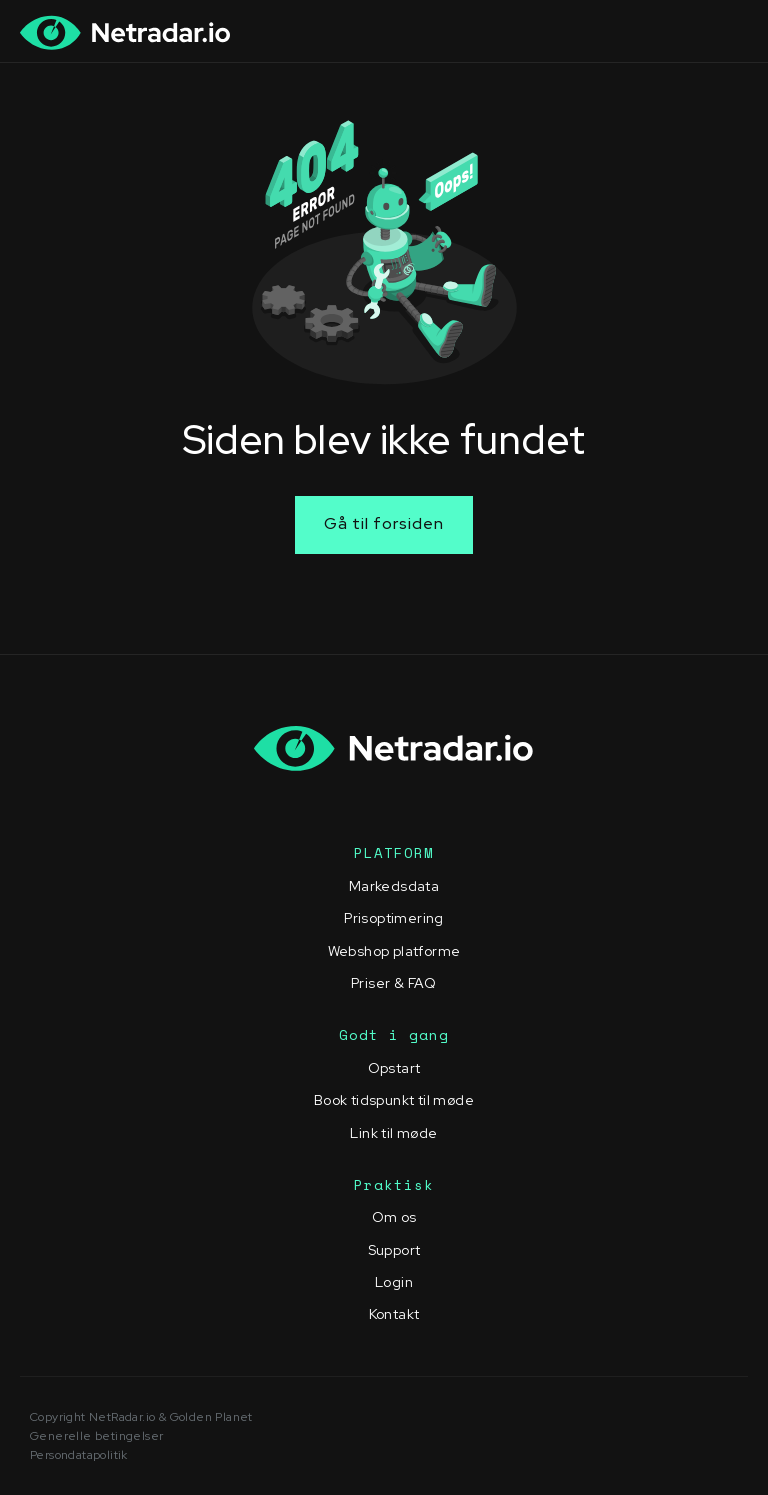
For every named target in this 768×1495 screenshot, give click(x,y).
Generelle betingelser (96, 1436)
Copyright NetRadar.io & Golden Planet (141, 1417)
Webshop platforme (394, 951)
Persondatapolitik (79, 1455)
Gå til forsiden (384, 523)
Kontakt (394, 1314)
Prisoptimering (394, 918)
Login (394, 1282)
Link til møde (393, 1133)
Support (394, 1250)
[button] (726, 32)
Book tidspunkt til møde (394, 1100)
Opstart (394, 1068)
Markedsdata (394, 886)
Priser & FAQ (394, 983)
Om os (394, 1217)
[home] (125, 32)
